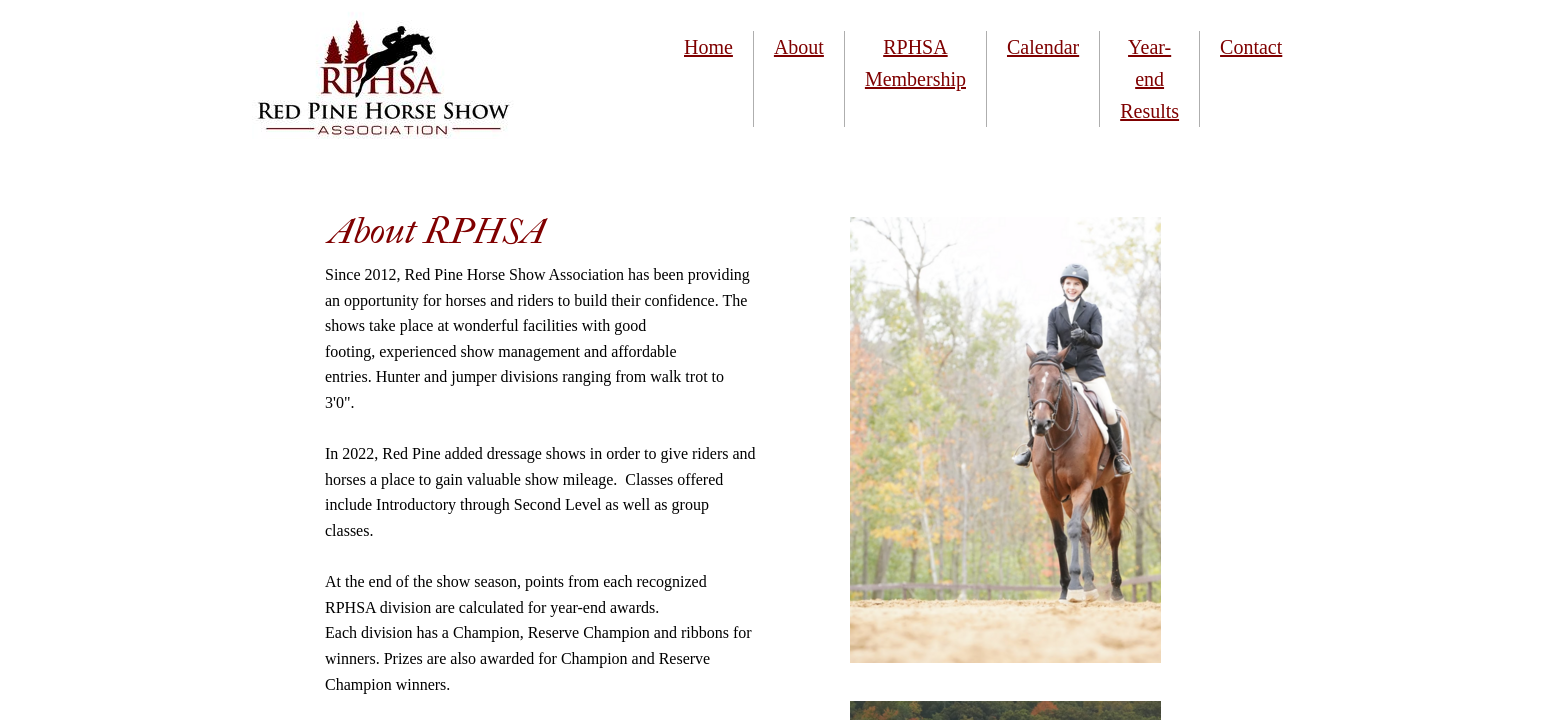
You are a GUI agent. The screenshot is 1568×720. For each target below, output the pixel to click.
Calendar (1043, 47)
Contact (1251, 47)
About (799, 47)
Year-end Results (1149, 79)
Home (708, 47)
